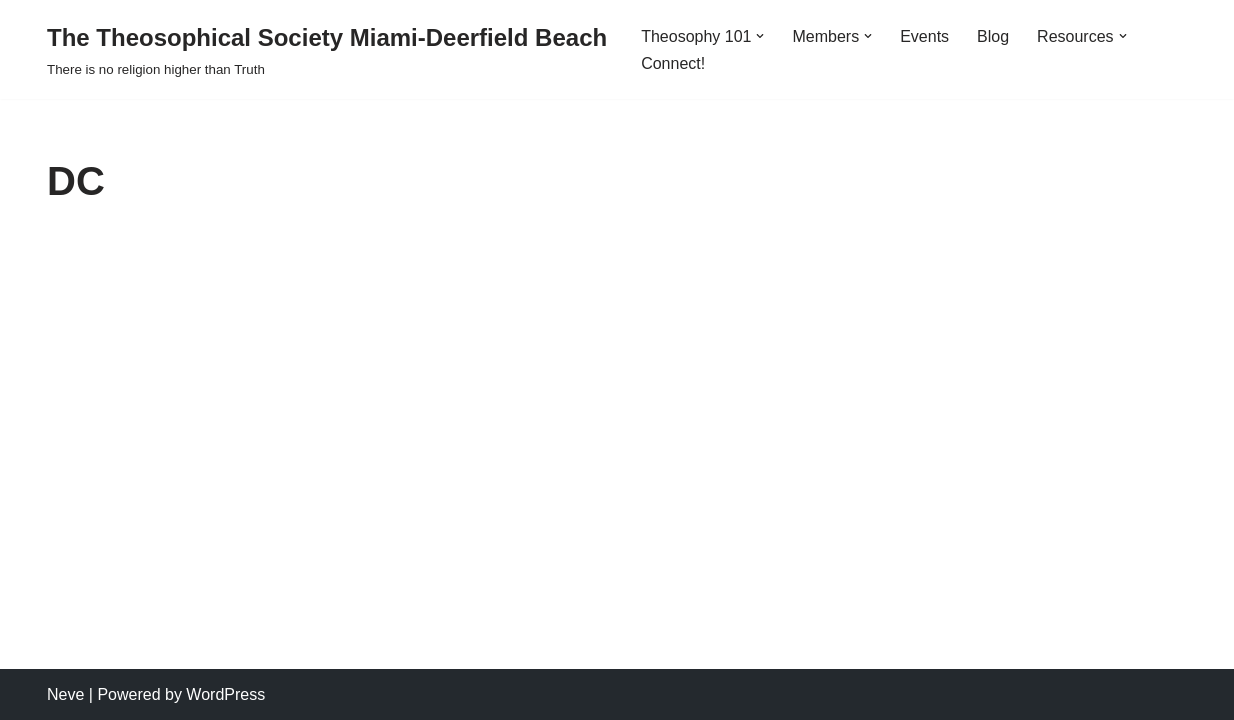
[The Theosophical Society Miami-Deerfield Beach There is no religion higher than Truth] (327, 49)
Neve (65, 694)
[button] (760, 36)
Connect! (673, 63)
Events (924, 36)
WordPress (225, 694)
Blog (993, 36)
